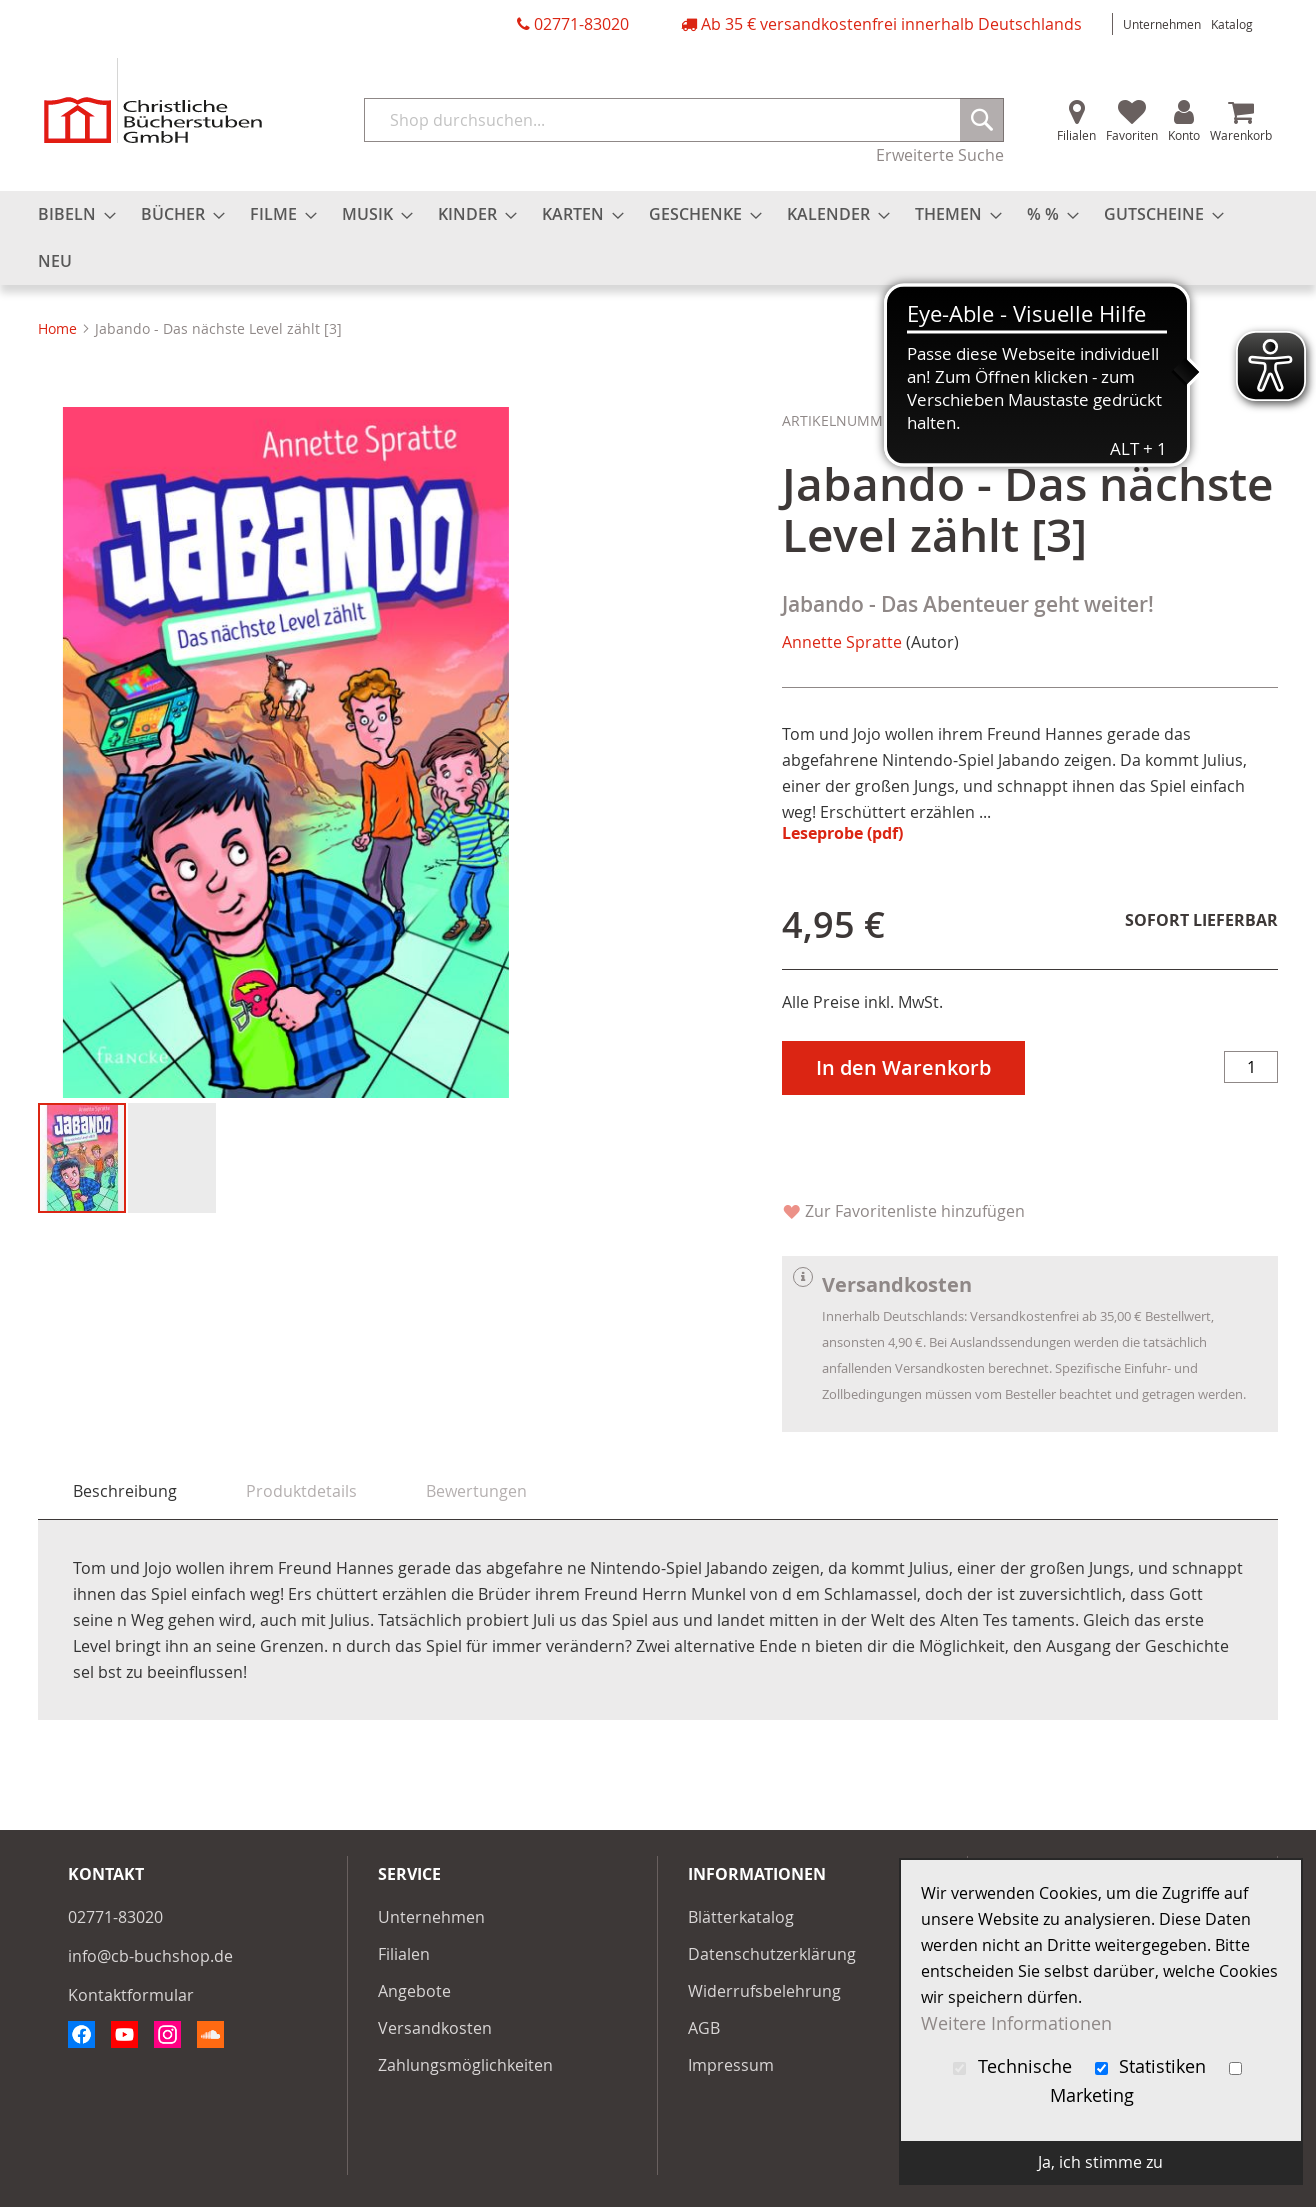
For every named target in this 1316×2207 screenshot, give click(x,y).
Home (57, 328)
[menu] (658, 238)
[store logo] (153, 100)
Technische (1015, 2066)
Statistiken (1153, 2066)
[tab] (125, 1491)
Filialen (1076, 135)
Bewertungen (476, 1491)
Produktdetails (301, 1491)
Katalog (1232, 24)
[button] (172, 1158)
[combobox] (684, 120)
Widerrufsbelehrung (764, 1991)
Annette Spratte (842, 642)
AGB (704, 2028)
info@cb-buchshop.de (150, 1956)
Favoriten (1132, 135)
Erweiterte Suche (940, 155)
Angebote (414, 1991)
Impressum (731, 2065)
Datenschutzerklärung (772, 1954)
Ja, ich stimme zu (1100, 2162)
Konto (1184, 135)
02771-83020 (581, 24)
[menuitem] (71, 214)
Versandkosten (435, 2028)
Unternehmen (1162, 24)
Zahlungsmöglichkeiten (465, 2065)
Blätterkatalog (741, 1917)
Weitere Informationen (1016, 2023)
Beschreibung (125, 1491)
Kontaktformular (131, 1995)
